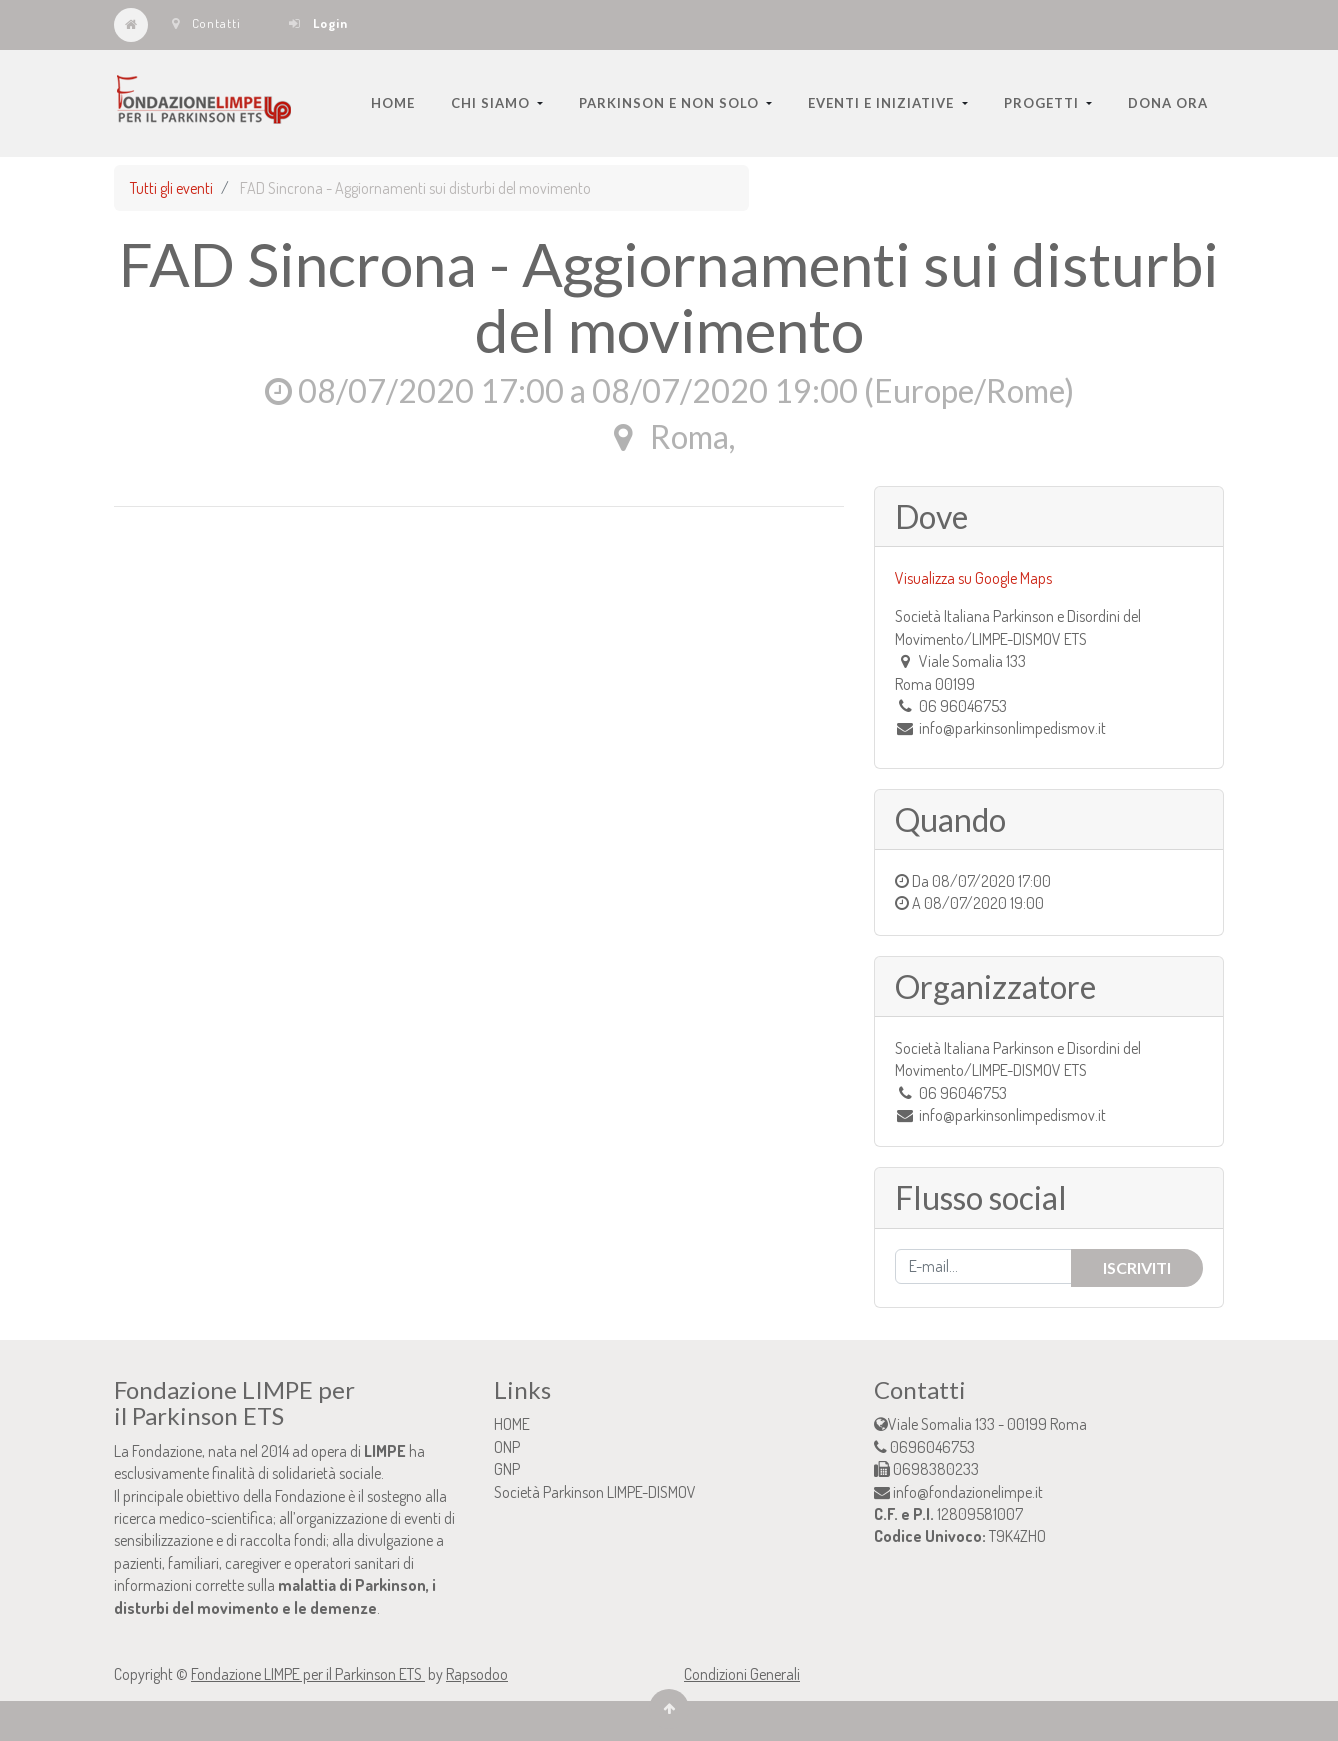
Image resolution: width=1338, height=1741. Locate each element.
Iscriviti (1137, 1267)
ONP (507, 1447)
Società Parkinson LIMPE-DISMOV (595, 1492)
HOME (512, 1424)
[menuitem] (393, 103)
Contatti (206, 23)
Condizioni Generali (742, 1674)
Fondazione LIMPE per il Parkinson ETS (308, 1674)
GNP (507, 1469)
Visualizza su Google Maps (973, 578)
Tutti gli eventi (171, 188)
